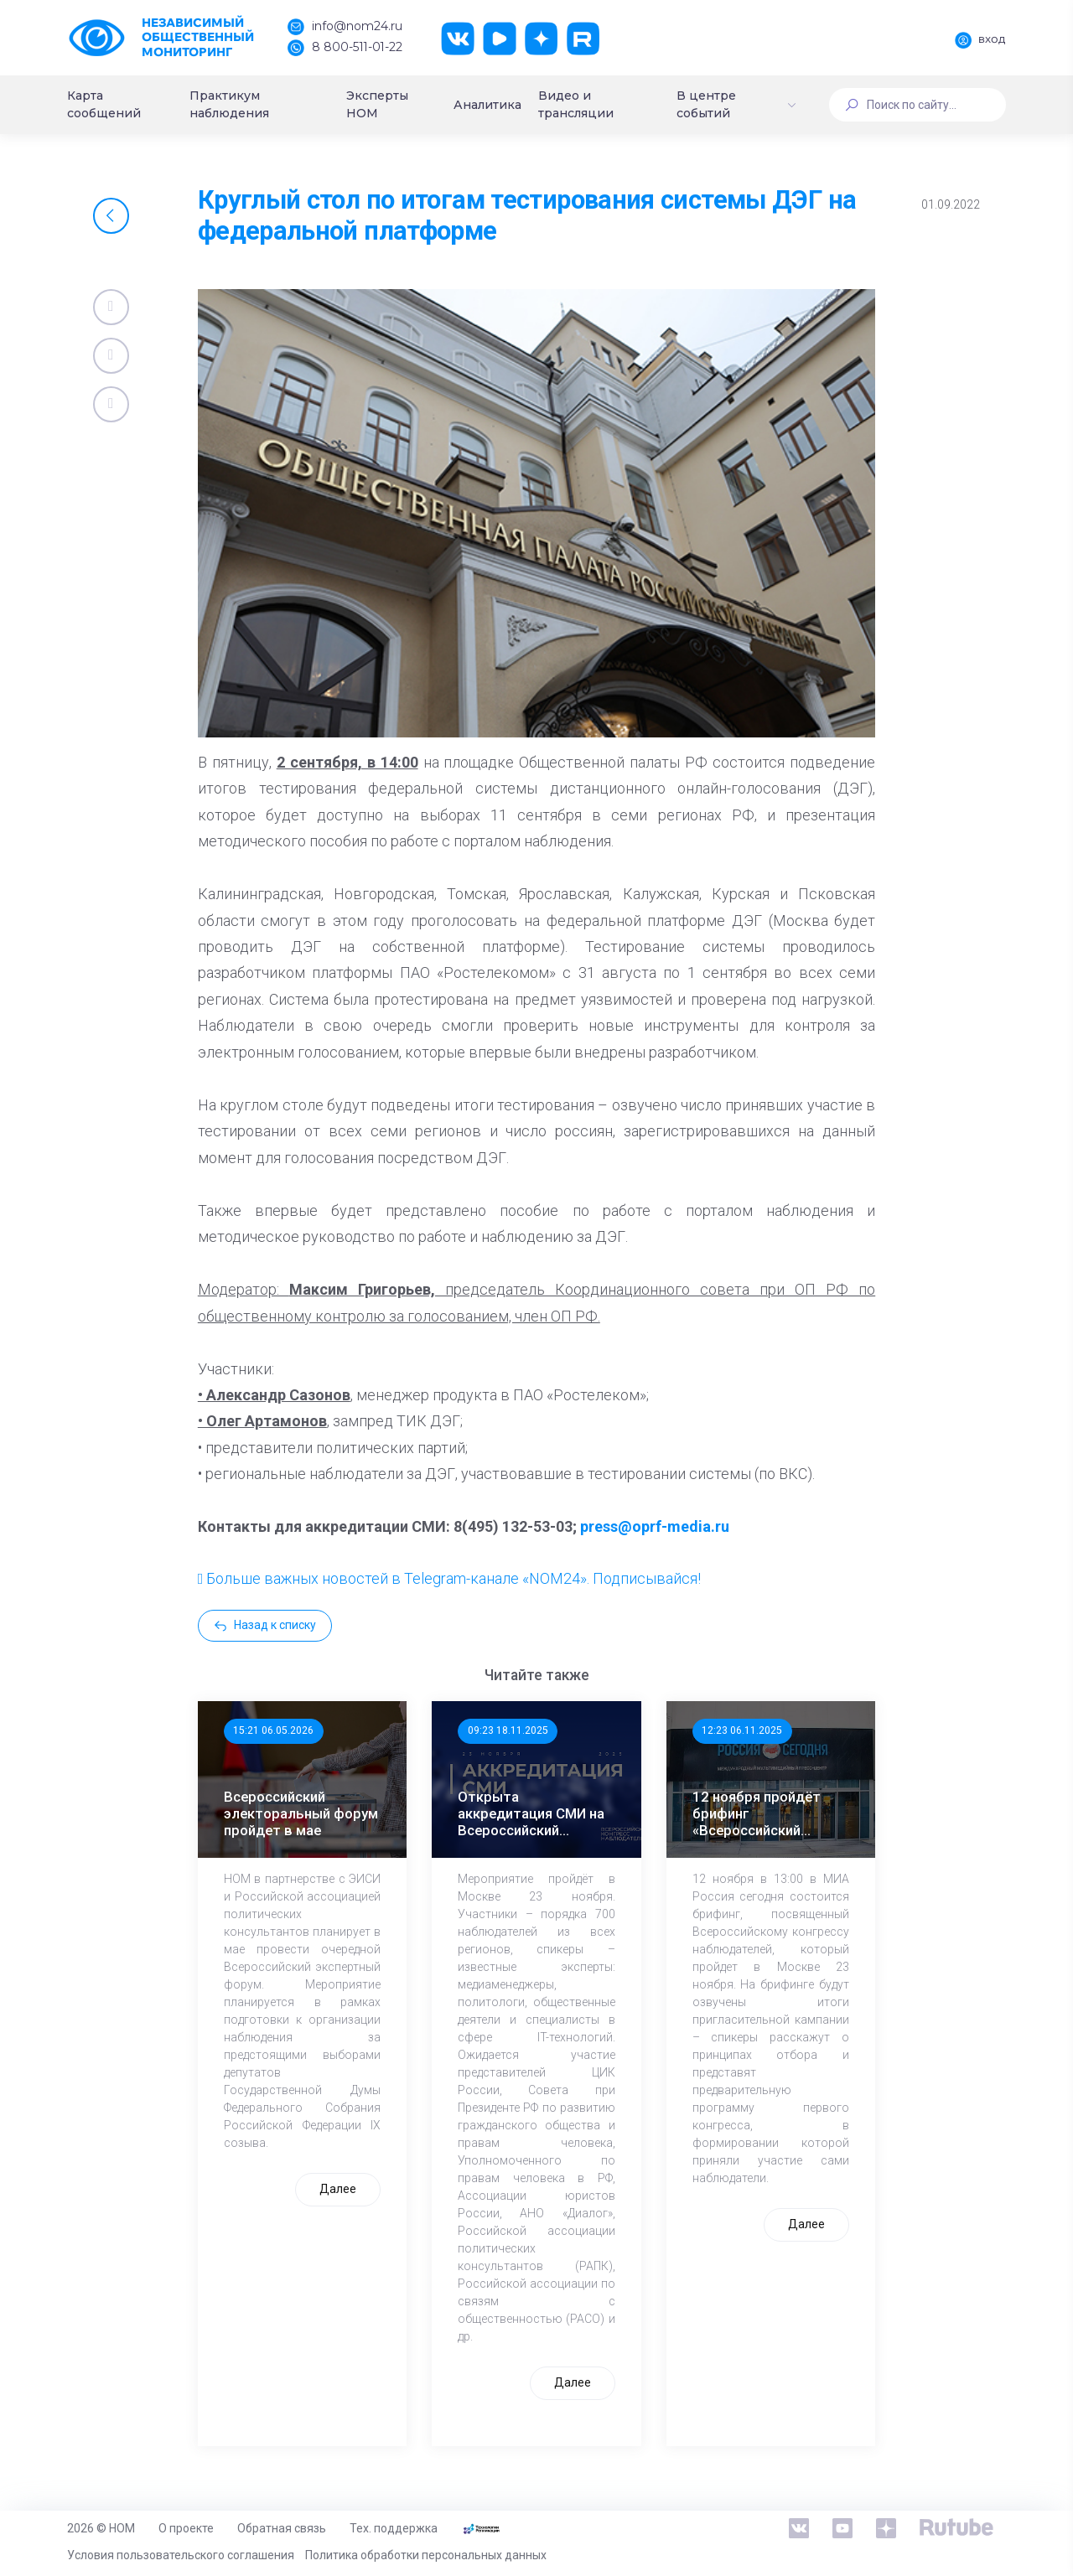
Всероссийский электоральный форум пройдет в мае (301, 1813)
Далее (337, 2189)
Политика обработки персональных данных (426, 2555)
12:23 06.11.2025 (742, 1730)
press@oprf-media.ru (654, 1526)
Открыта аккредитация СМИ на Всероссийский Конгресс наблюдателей (531, 1813)
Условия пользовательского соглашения (180, 2555)
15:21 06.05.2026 (273, 1730)
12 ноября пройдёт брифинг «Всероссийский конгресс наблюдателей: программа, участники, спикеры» (768, 1813)
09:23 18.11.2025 (508, 1730)
